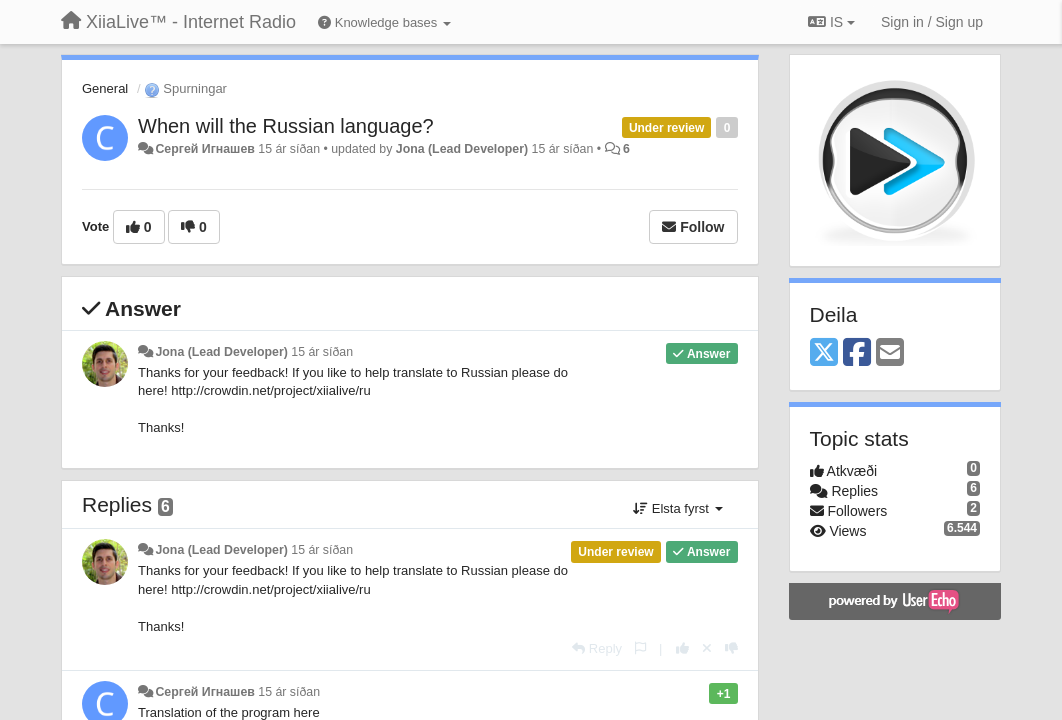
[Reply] (597, 648)
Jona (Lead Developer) (462, 149)
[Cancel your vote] (707, 648)
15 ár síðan (322, 352)
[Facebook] (857, 353)
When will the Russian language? (286, 126)
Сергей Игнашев (204, 149)
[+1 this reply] (682, 648)
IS (831, 22)
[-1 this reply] (731, 648)
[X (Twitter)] (824, 353)
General (105, 88)
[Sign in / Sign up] (932, 22)
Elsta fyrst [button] (677, 508)
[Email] (890, 353)
